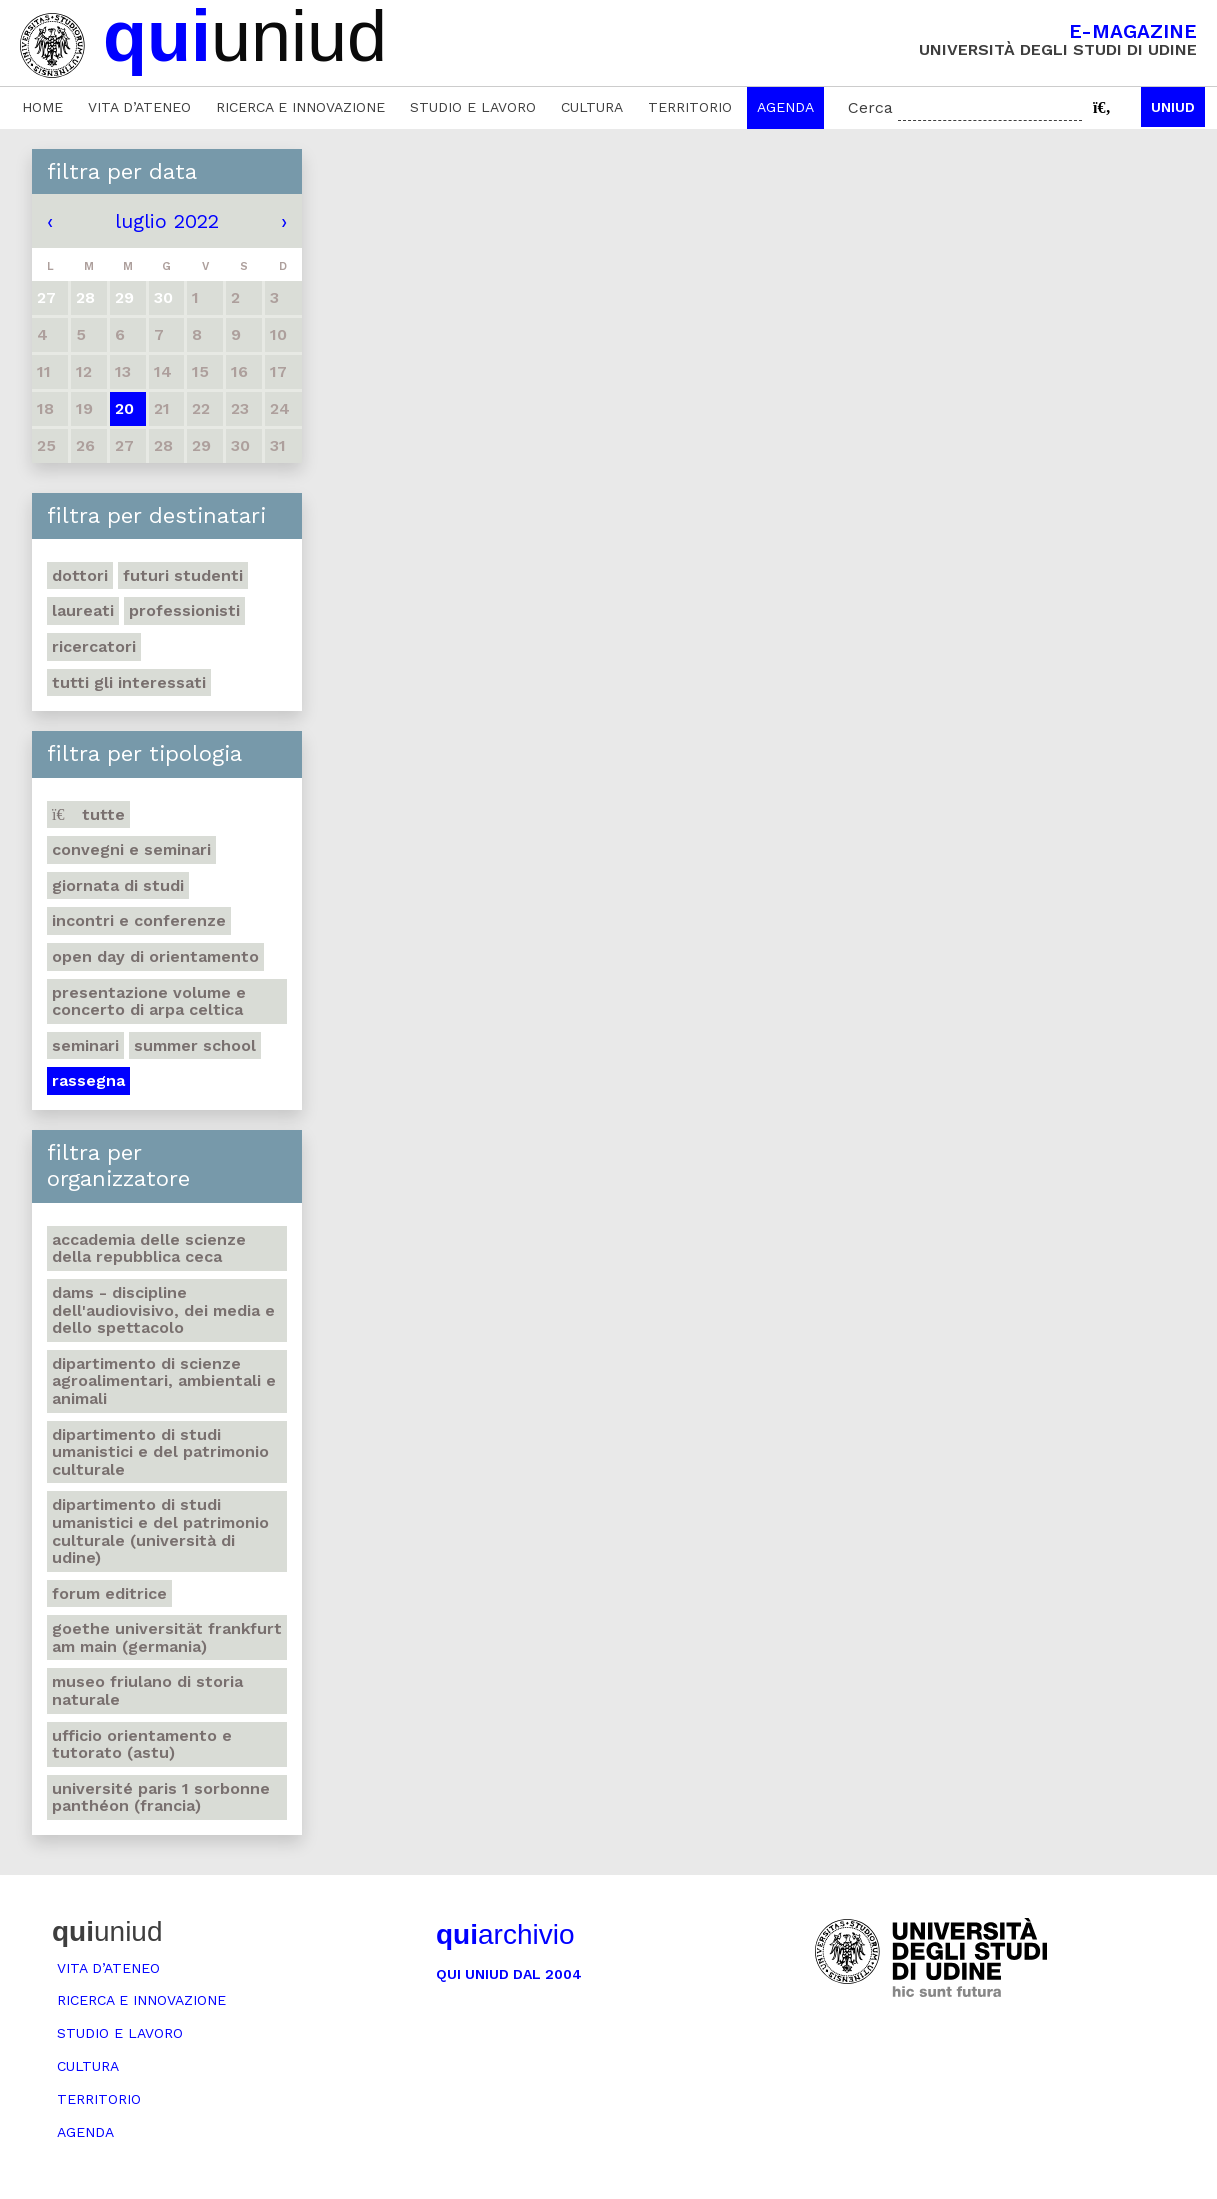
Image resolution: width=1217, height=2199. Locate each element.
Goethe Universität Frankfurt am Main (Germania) (167, 1637)
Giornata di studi (118, 885)
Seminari (85, 1045)
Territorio (690, 107)
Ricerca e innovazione (300, 107)
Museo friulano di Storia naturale (147, 1690)
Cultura (592, 107)
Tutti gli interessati (129, 682)
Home (42, 107)
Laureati (83, 610)
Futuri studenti (183, 575)
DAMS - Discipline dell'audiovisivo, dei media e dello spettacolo (163, 1310)
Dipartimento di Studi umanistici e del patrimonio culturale (160, 1452)
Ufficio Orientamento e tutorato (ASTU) (142, 1744)
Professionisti (184, 610)
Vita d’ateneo (139, 107)
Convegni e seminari (131, 849)
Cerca (870, 107)
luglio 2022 (167, 221)
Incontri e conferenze (139, 920)
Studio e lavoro (473, 107)
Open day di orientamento (155, 956)
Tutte (88, 814)
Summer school (195, 1045)
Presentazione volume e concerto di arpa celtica (149, 1001)
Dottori (80, 575)
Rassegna (88, 1080)
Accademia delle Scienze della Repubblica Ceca (149, 1248)
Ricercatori (94, 646)
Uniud (1173, 107)
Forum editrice (109, 1593)
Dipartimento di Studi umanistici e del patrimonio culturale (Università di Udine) (160, 1531)
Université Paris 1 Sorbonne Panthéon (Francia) (161, 1797)
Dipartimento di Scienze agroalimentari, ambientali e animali (164, 1381)
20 (124, 408)
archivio (505, 1934)
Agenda (785, 107)
